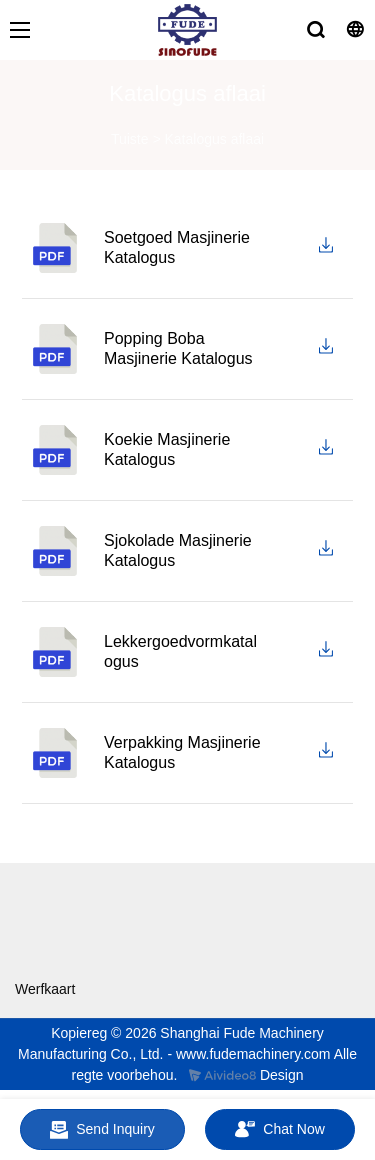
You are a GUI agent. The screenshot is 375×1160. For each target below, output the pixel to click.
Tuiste (130, 139)
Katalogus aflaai (214, 139)
